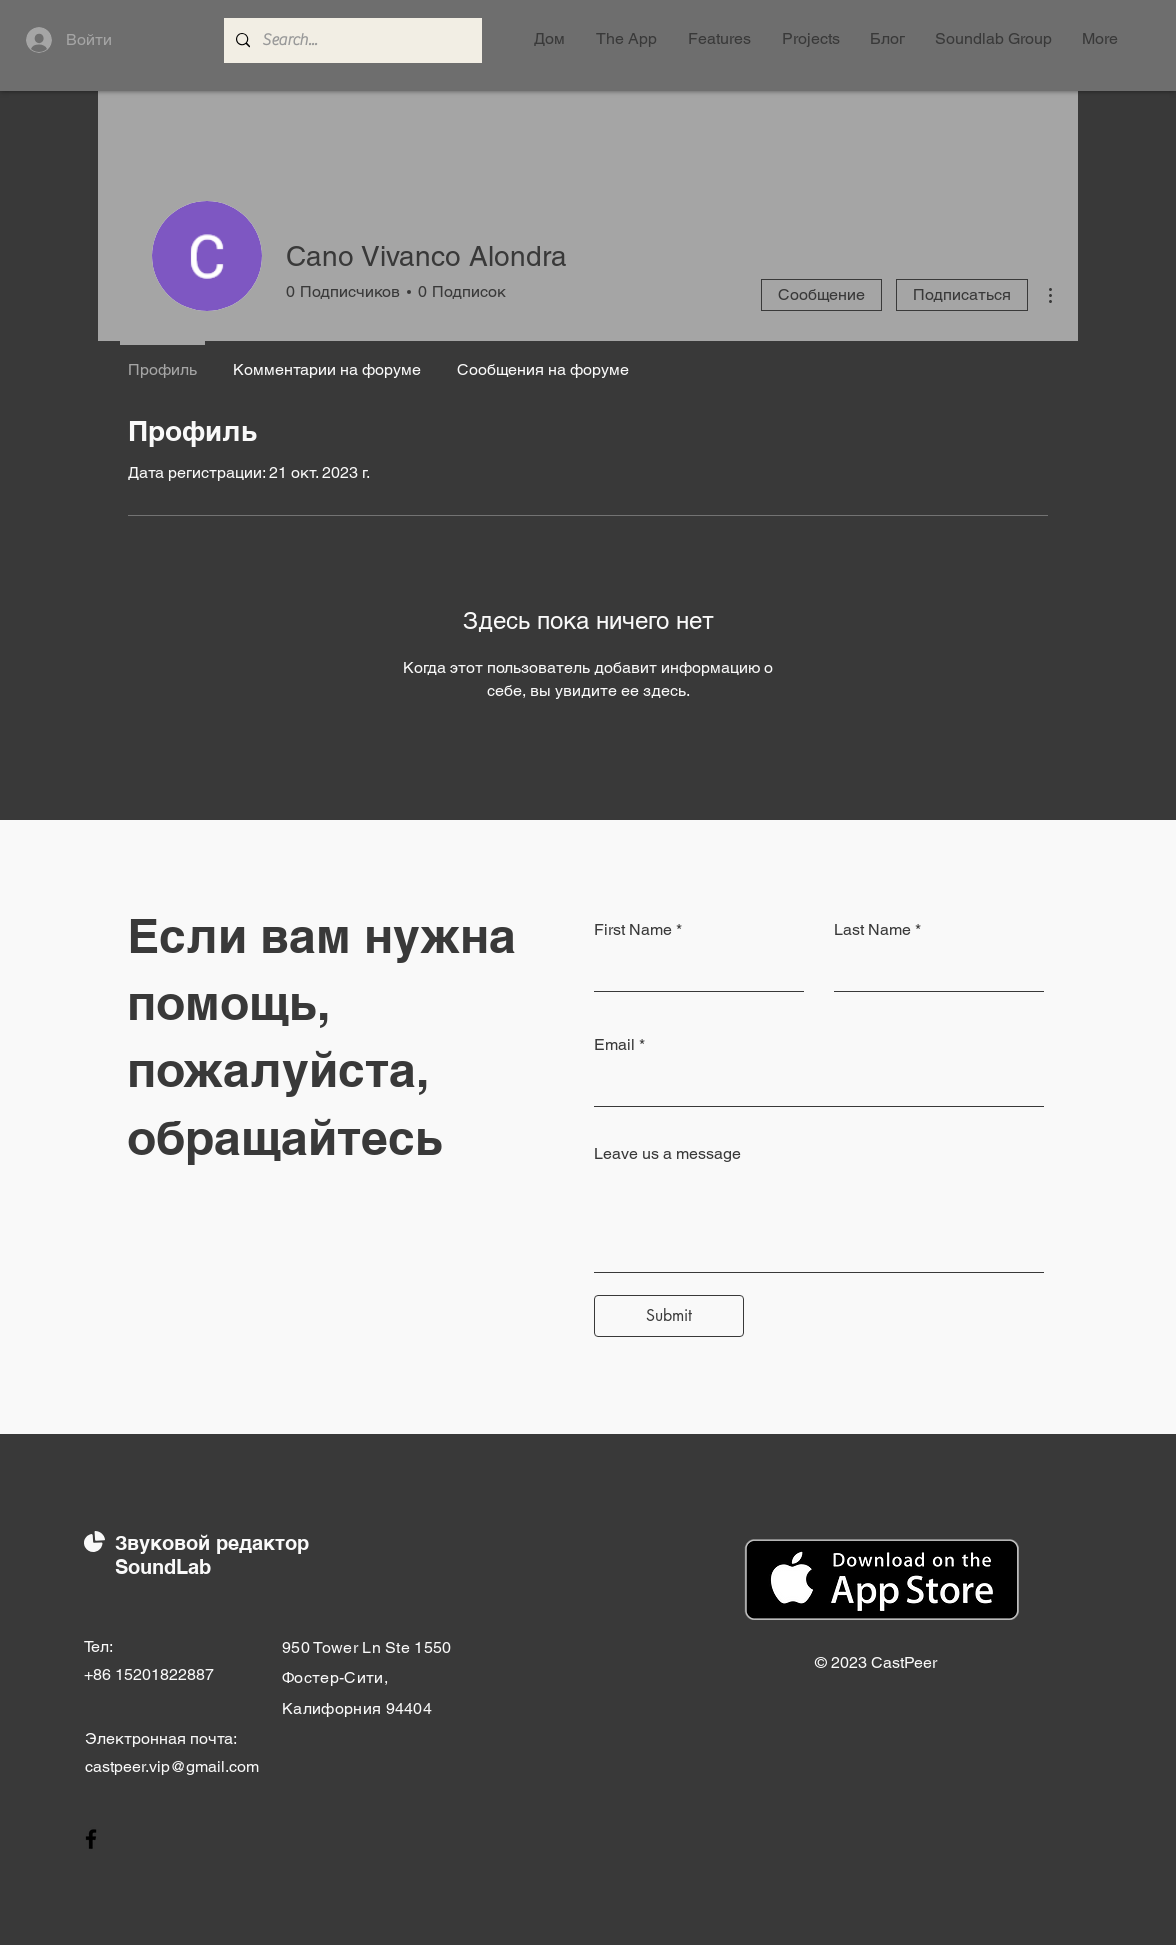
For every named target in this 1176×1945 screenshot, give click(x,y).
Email (614, 1045)
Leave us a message (667, 1154)
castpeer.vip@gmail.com (172, 1766)
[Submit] (669, 1316)
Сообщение (821, 294)
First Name (633, 930)
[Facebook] (91, 1839)
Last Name (872, 930)
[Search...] (351, 40)
